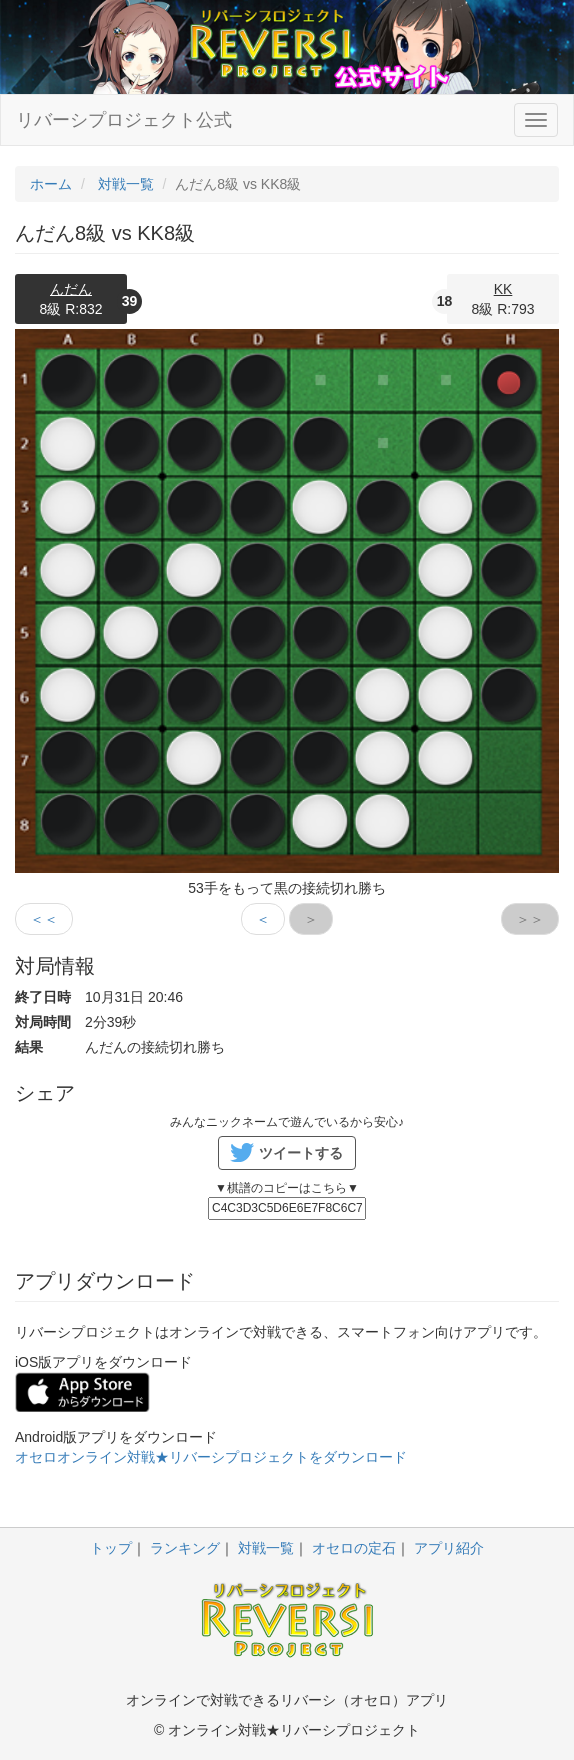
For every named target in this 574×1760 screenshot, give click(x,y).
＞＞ (530, 919)
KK (503, 289)
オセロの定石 (354, 1548)
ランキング (185, 1548)
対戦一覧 (266, 1548)
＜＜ (44, 919)
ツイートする (301, 1153)
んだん (71, 289)
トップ (111, 1548)
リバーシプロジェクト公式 (124, 120)
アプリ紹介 (449, 1548)
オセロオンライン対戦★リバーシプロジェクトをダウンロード (211, 1457)
